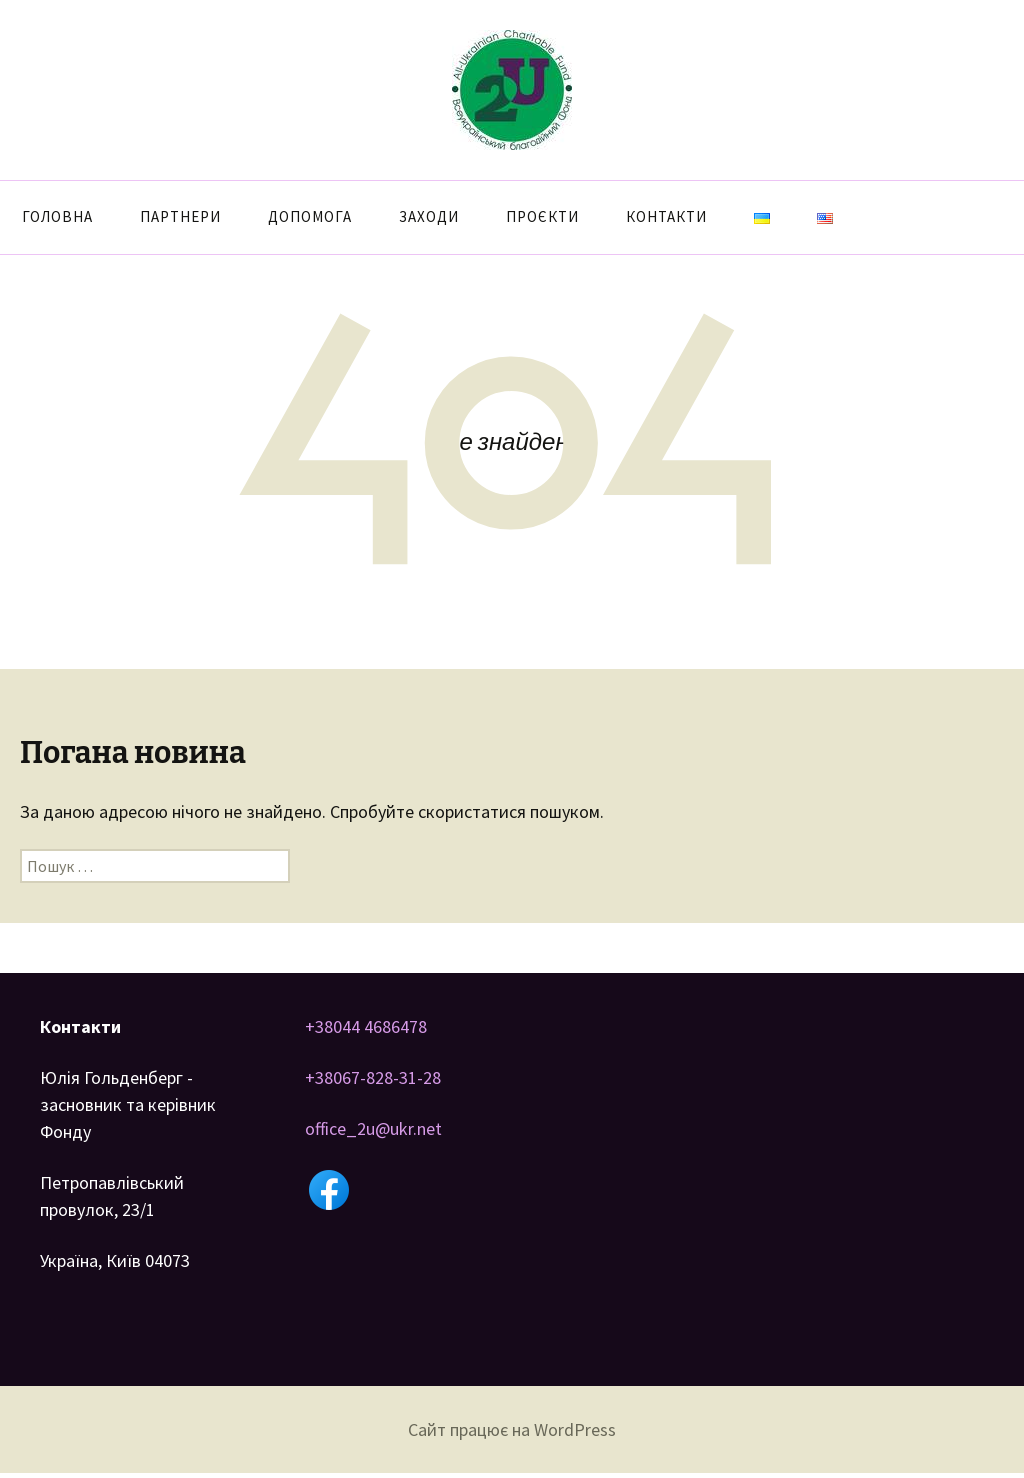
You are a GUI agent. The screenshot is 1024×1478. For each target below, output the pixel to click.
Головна (57, 216)
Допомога (310, 216)
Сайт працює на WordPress (512, 1429)
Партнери (180, 216)
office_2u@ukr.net (373, 1128)
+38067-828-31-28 (373, 1077)
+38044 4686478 (366, 1026)
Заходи (429, 216)
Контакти (666, 216)
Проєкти (542, 216)
